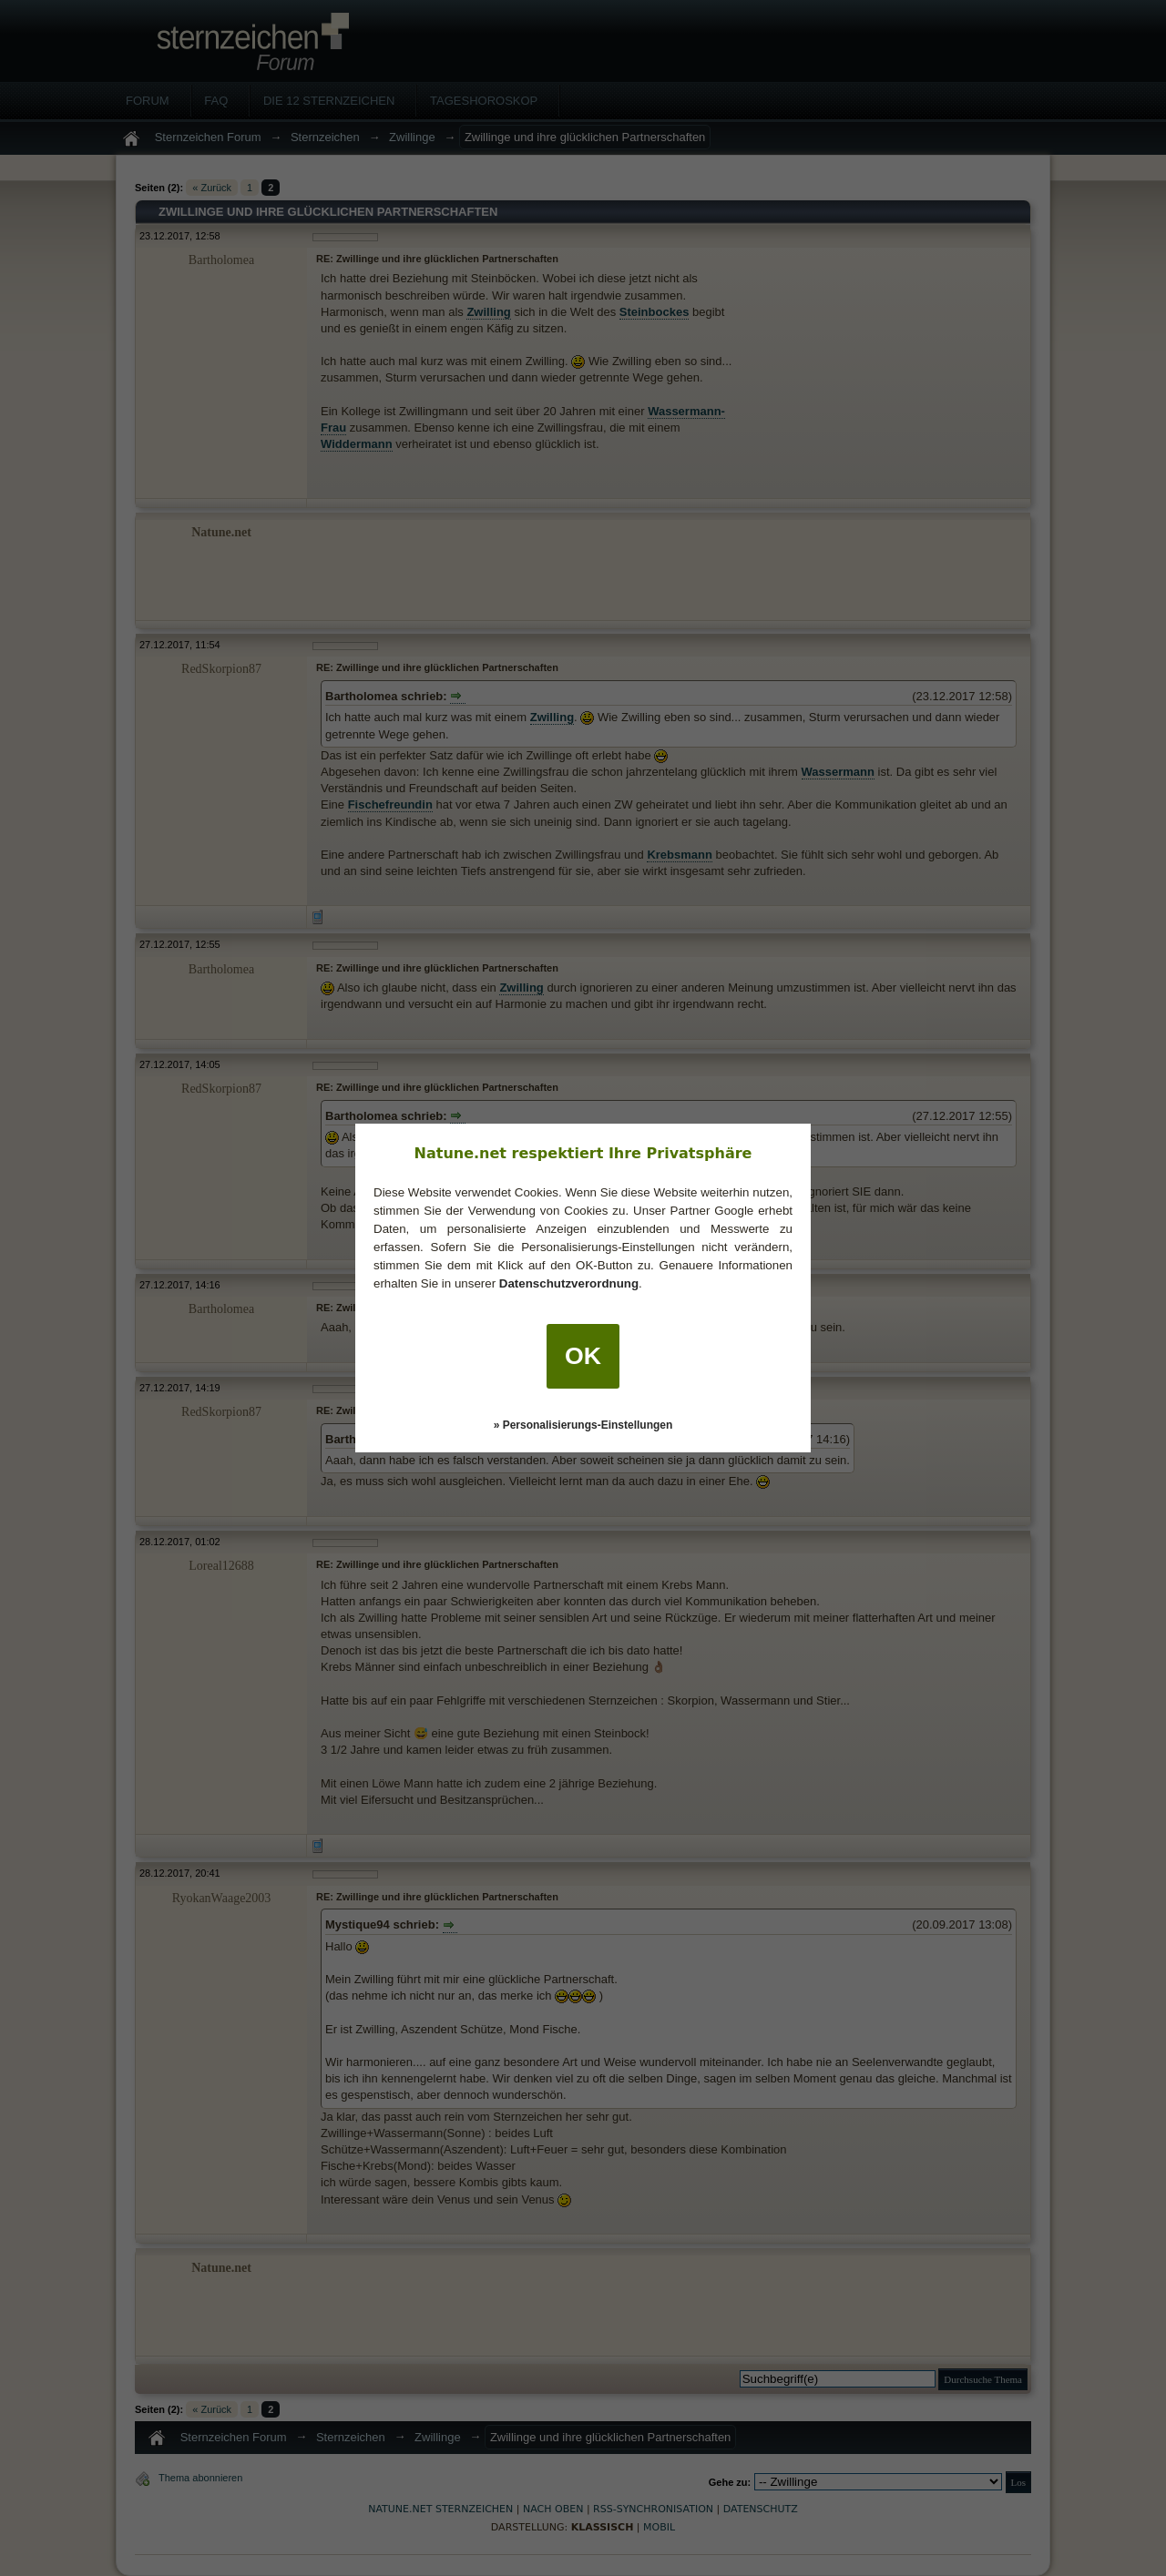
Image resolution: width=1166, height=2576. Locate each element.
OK (583, 1355)
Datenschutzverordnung (569, 1283)
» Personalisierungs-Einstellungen (583, 1425)
